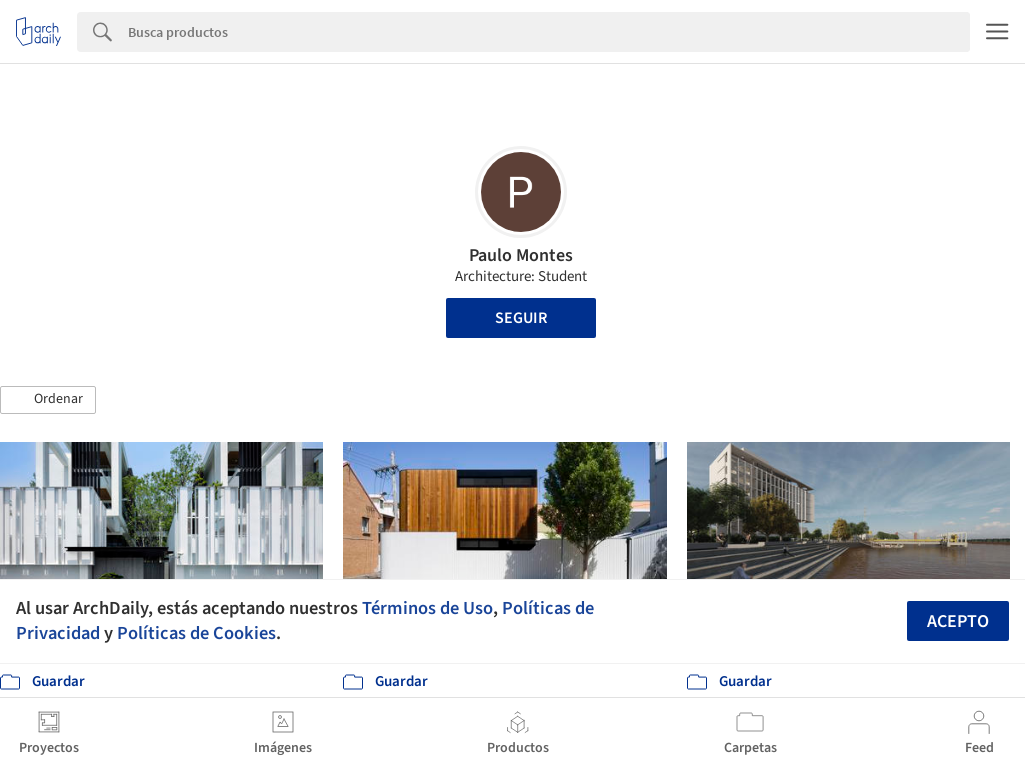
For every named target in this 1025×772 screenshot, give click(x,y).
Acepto (958, 621)
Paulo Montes (521, 255)
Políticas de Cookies (196, 633)
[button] (48, 400)
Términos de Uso (427, 608)
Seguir (521, 318)
